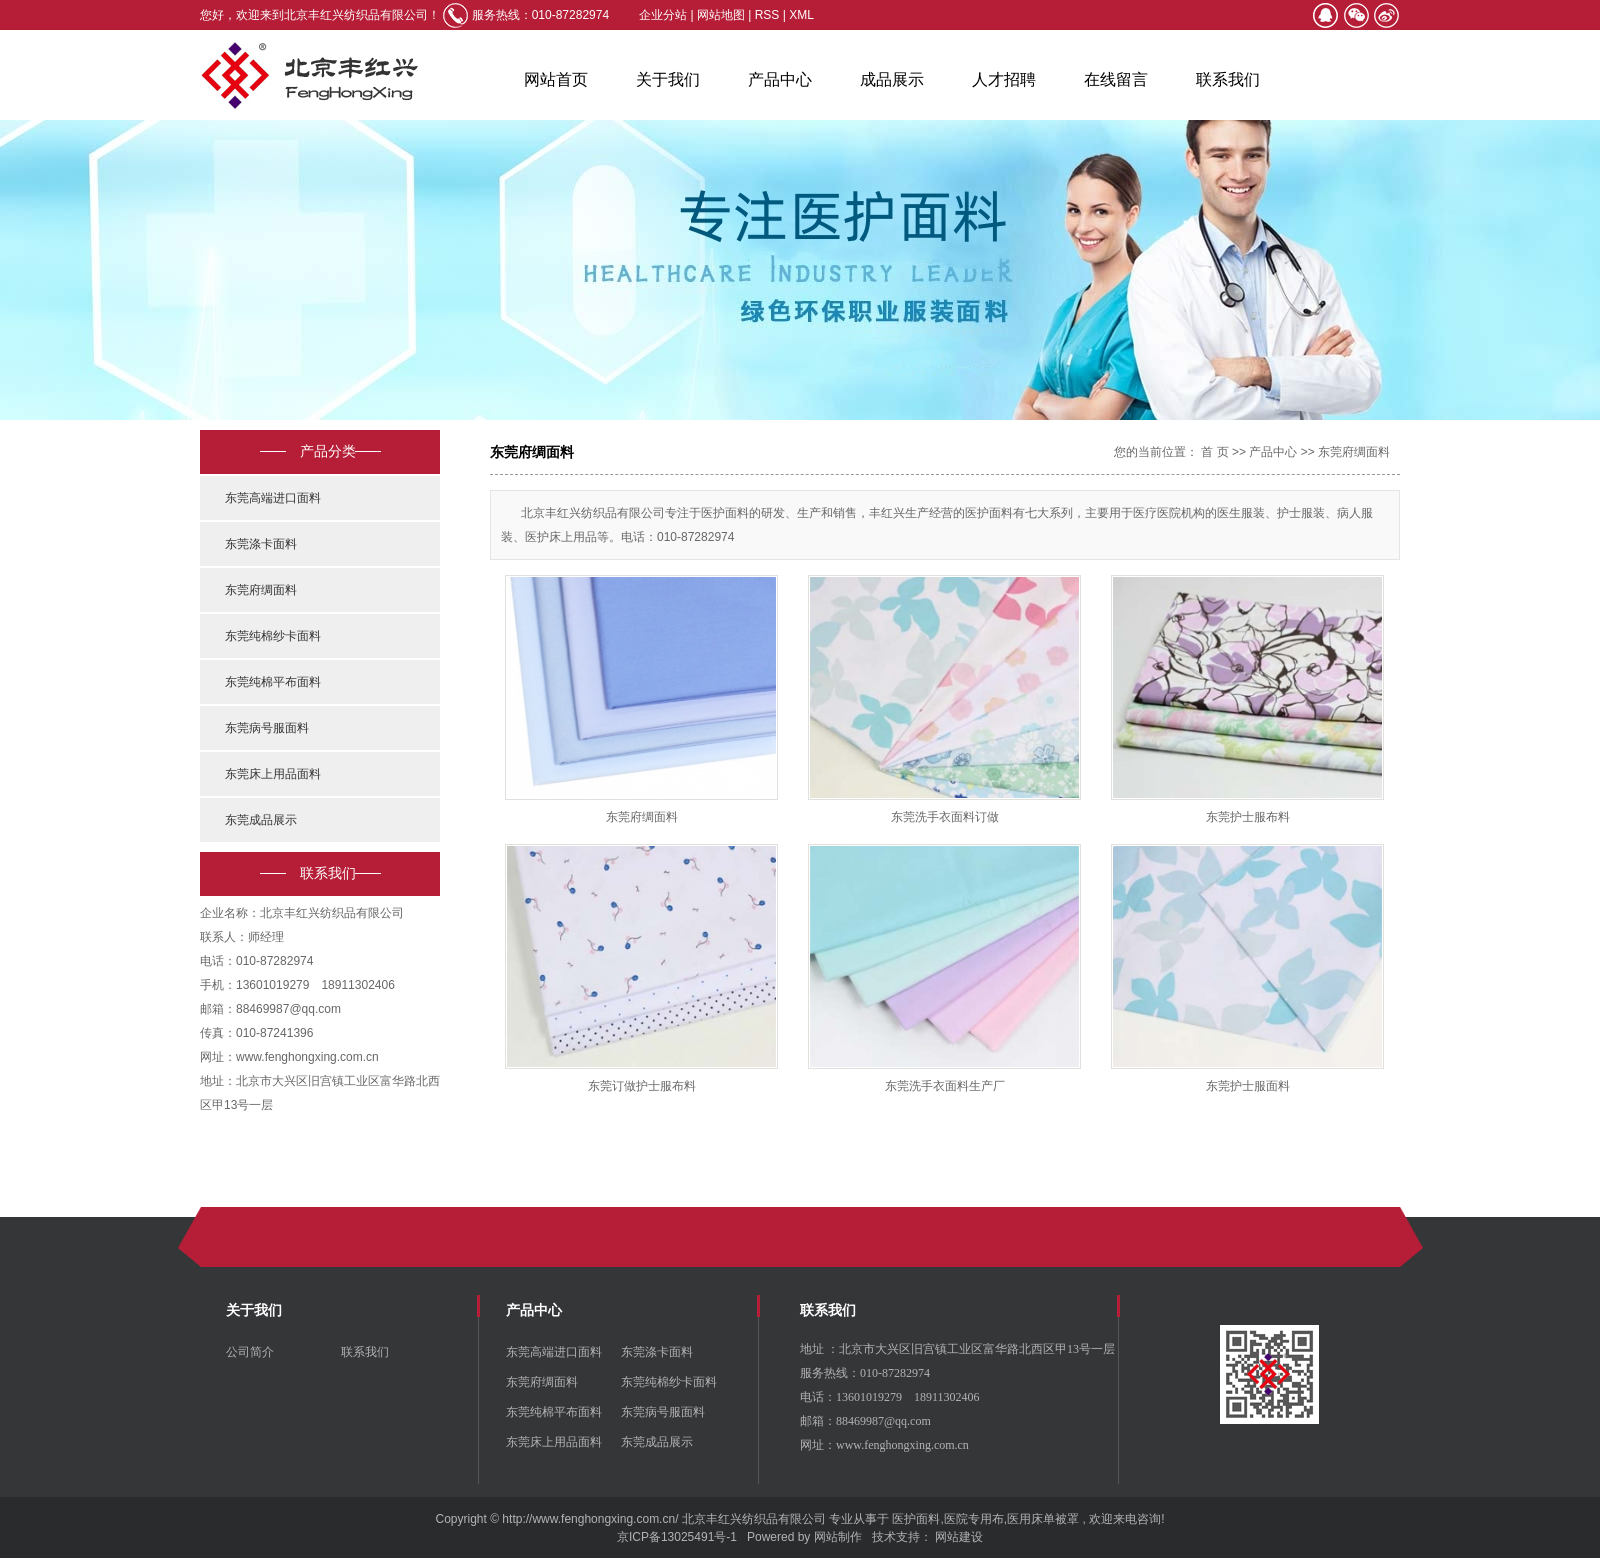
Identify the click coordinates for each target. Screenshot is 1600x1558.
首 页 (1214, 452)
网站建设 (959, 1537)
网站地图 (722, 15)
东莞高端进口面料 (273, 498)
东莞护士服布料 (1248, 817)
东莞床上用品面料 (273, 774)
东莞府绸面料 (261, 590)
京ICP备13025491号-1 (677, 1537)
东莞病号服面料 (267, 728)
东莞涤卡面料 (261, 544)
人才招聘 (1004, 79)
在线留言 (1116, 79)
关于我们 (668, 79)
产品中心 (780, 79)
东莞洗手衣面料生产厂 (945, 1086)
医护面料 (916, 1519)
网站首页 (556, 79)
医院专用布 (974, 1519)
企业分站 (663, 15)
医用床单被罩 (1043, 1519)
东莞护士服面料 (1248, 1086)
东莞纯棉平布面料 (273, 682)
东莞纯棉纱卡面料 (273, 636)
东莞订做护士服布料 (642, 1086)
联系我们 (1228, 79)
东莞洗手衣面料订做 (945, 817)
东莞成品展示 (261, 820)
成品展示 (892, 79)
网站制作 (838, 1537)
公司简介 (250, 1352)
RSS (767, 15)
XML (801, 15)
